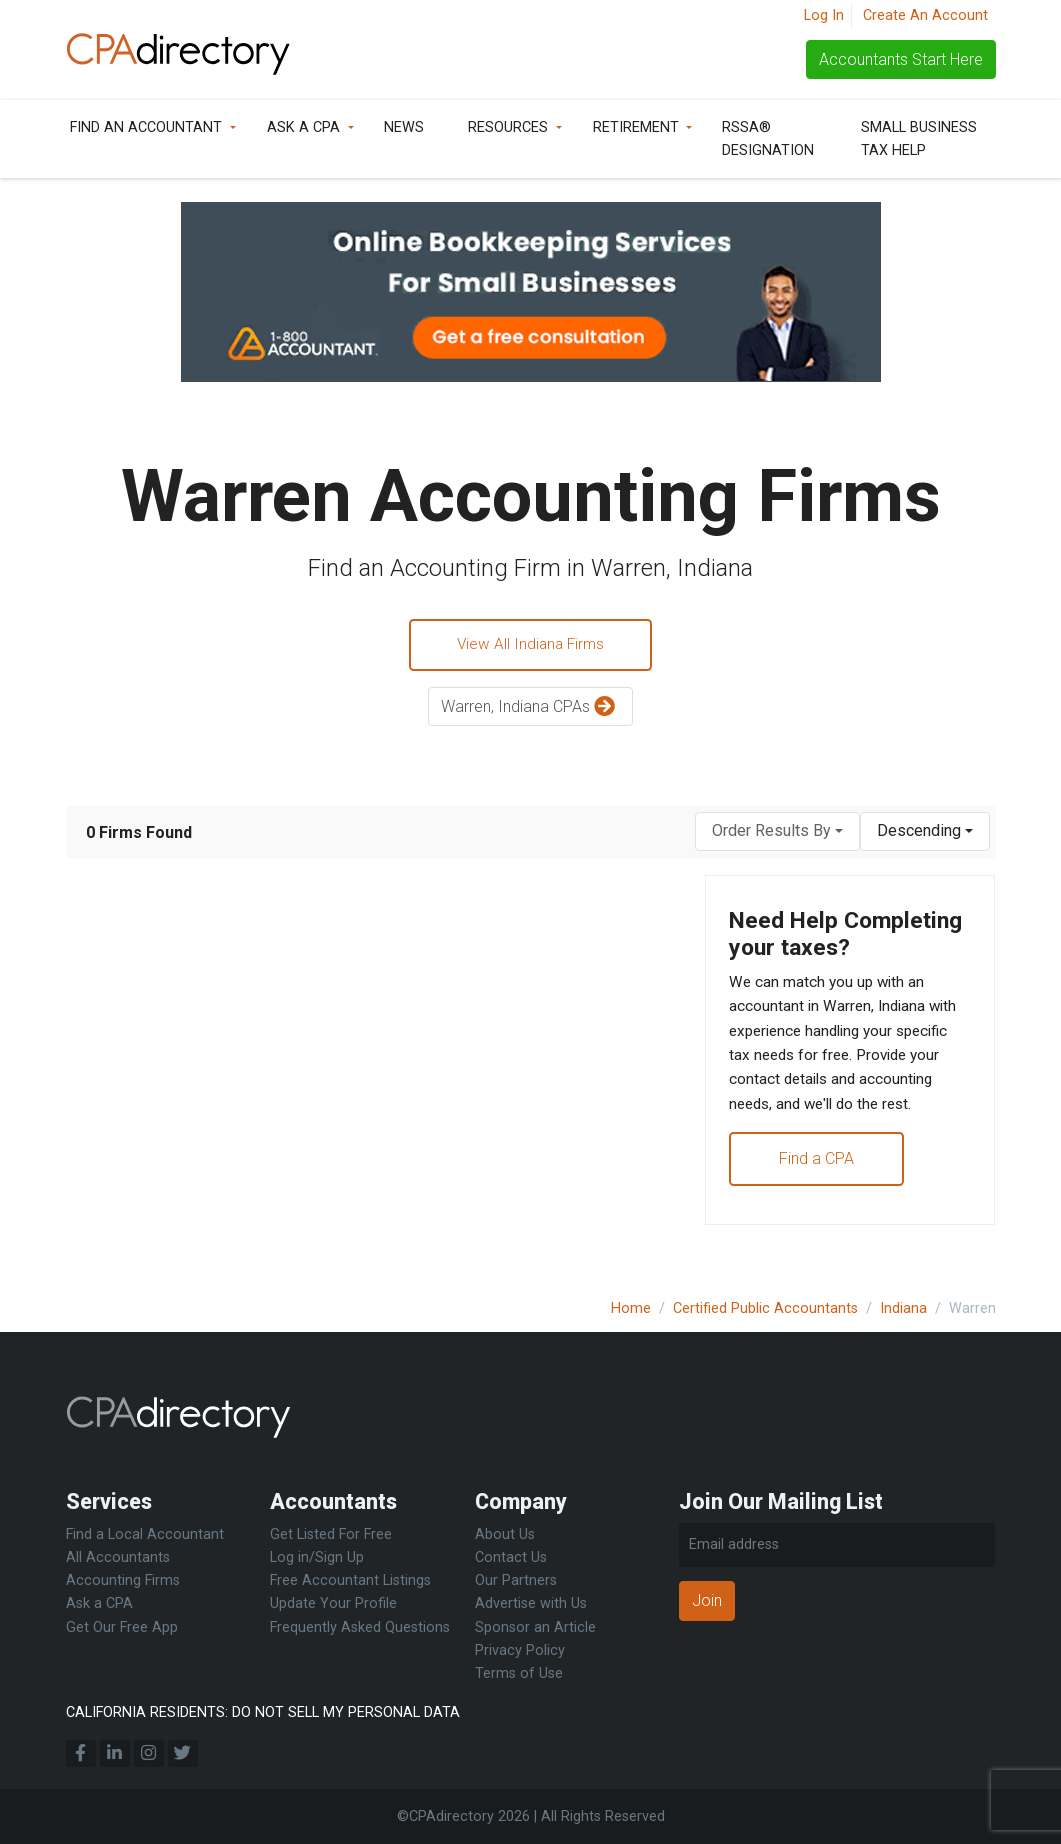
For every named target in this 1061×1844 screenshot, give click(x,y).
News (404, 127)
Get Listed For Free (331, 1535)
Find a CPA (817, 1200)
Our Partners (516, 1581)
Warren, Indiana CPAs (530, 709)
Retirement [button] (636, 127)
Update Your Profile (333, 1604)
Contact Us (511, 1558)
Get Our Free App (122, 1627)
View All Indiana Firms (531, 645)
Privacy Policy (520, 1650)
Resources (508, 127)
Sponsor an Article (535, 1627)
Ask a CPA (303, 127)
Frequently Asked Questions (360, 1627)
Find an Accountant (146, 127)
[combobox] (777, 833)
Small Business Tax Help (919, 139)
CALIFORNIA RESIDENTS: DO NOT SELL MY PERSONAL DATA (263, 1712)
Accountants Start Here (901, 59)
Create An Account (925, 15)
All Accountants (118, 1558)
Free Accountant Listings (350, 1581)
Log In (824, 15)
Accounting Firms (123, 1581)
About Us (505, 1535)
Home (631, 1308)
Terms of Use (519, 1673)
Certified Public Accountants (765, 1308)
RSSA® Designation (768, 139)
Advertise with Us (531, 1604)
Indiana (903, 1308)
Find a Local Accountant (145, 1535)
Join (707, 1600)
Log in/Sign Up (317, 1558)
